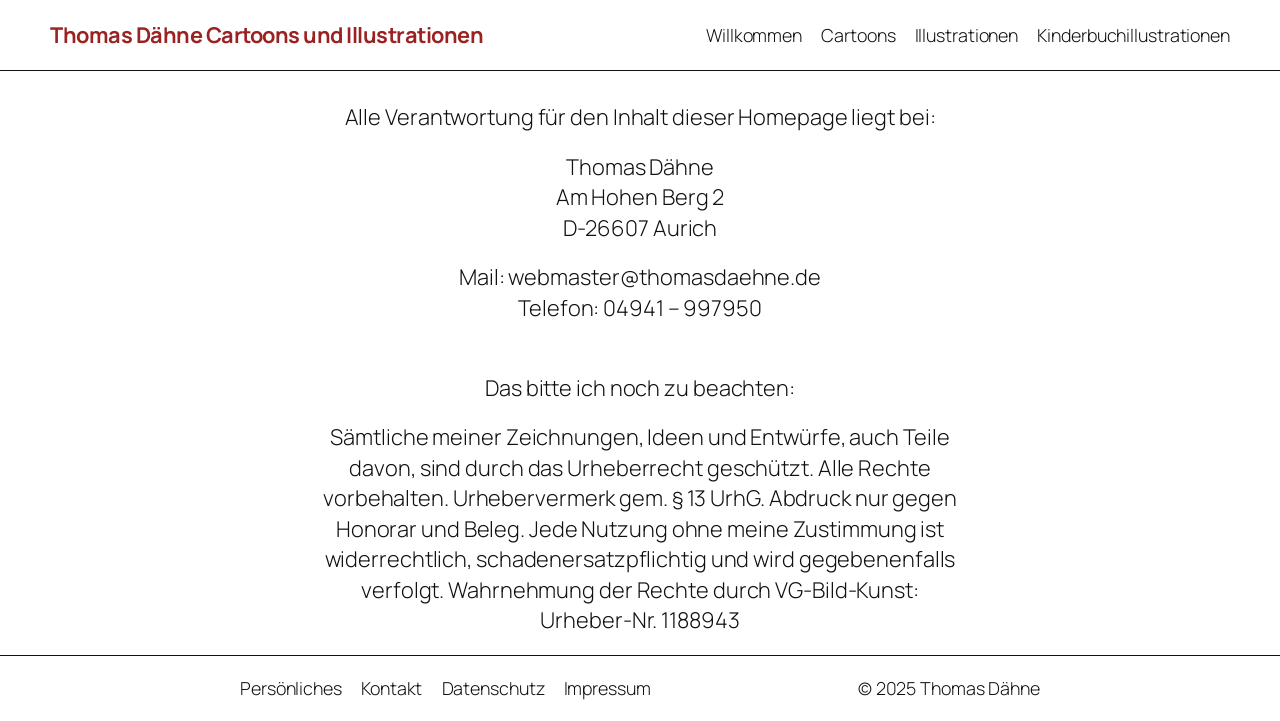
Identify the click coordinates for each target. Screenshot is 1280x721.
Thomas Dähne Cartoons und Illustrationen (266, 35)
